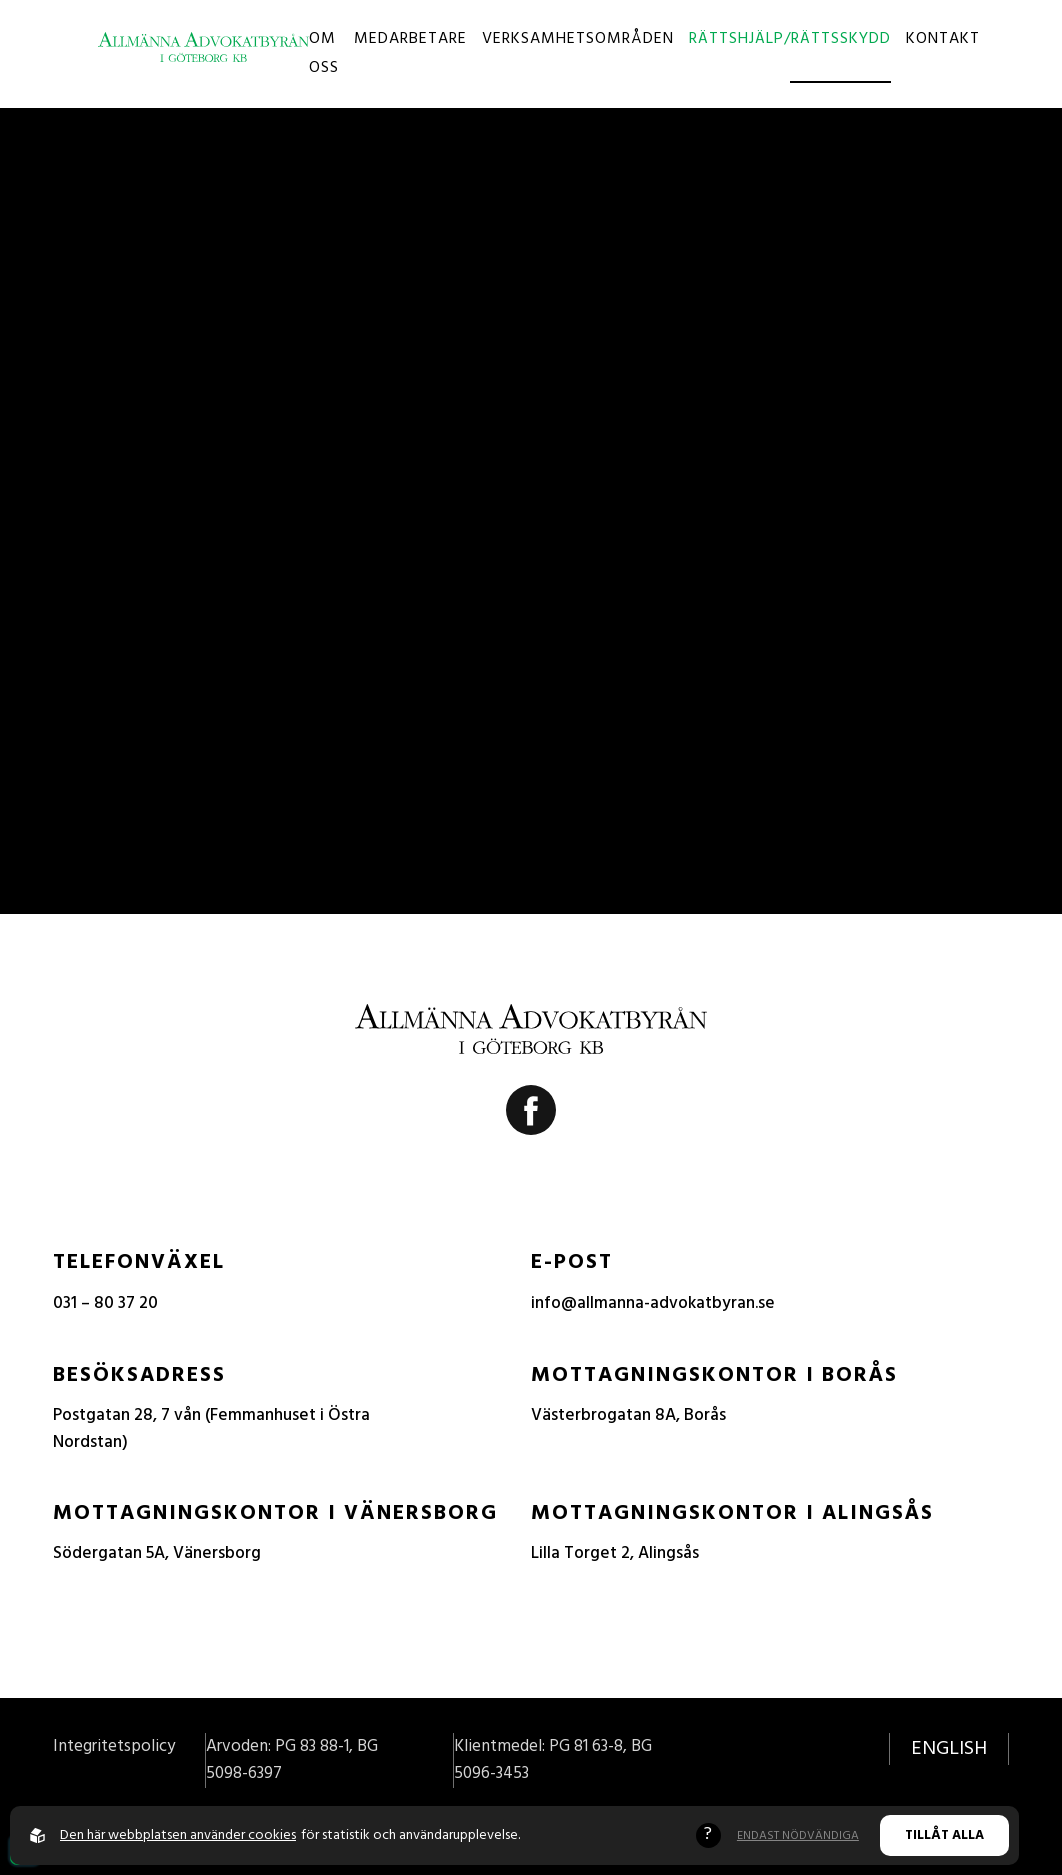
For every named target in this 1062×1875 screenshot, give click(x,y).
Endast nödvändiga (798, 1836)
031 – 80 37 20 (105, 1303)
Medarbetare (410, 39)
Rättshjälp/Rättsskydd (790, 39)
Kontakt (943, 39)
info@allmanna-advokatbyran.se (653, 1303)
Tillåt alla (944, 1835)
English (949, 1749)
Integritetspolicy (114, 1746)
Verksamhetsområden (578, 39)
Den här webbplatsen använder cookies (178, 1835)
